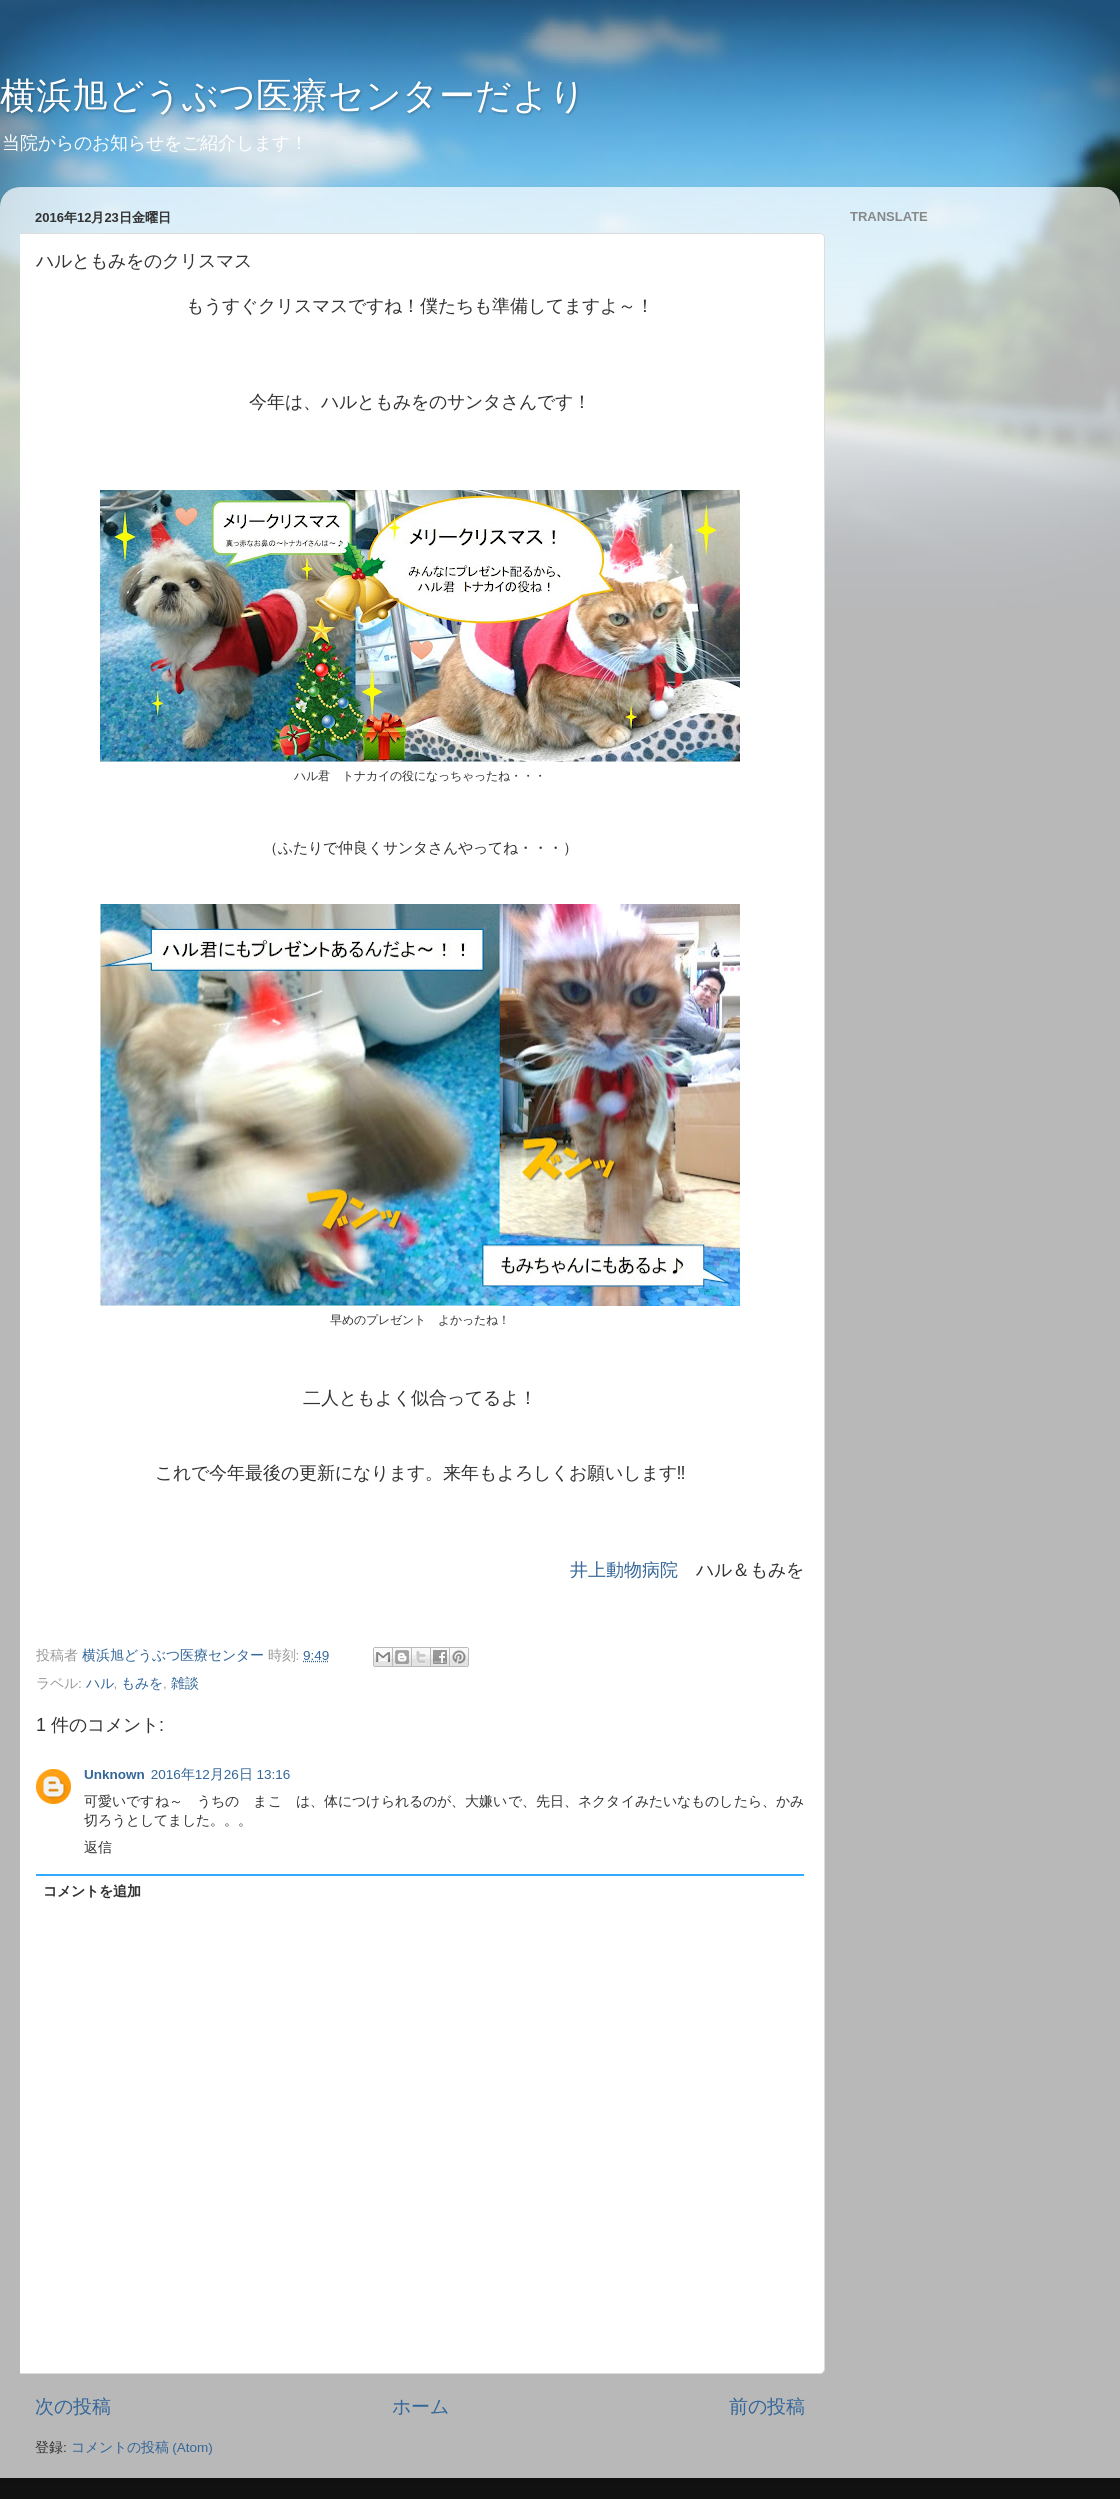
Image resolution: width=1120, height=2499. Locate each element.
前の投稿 (767, 2406)
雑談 (185, 1683)
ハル (100, 1683)
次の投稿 (73, 2406)
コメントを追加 (92, 1891)
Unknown (114, 1774)
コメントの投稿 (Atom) (142, 2447)
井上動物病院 (624, 1570)
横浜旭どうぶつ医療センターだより (293, 95)
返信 (98, 1847)
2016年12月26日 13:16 (221, 1774)
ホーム (420, 2406)
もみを (142, 1683)
